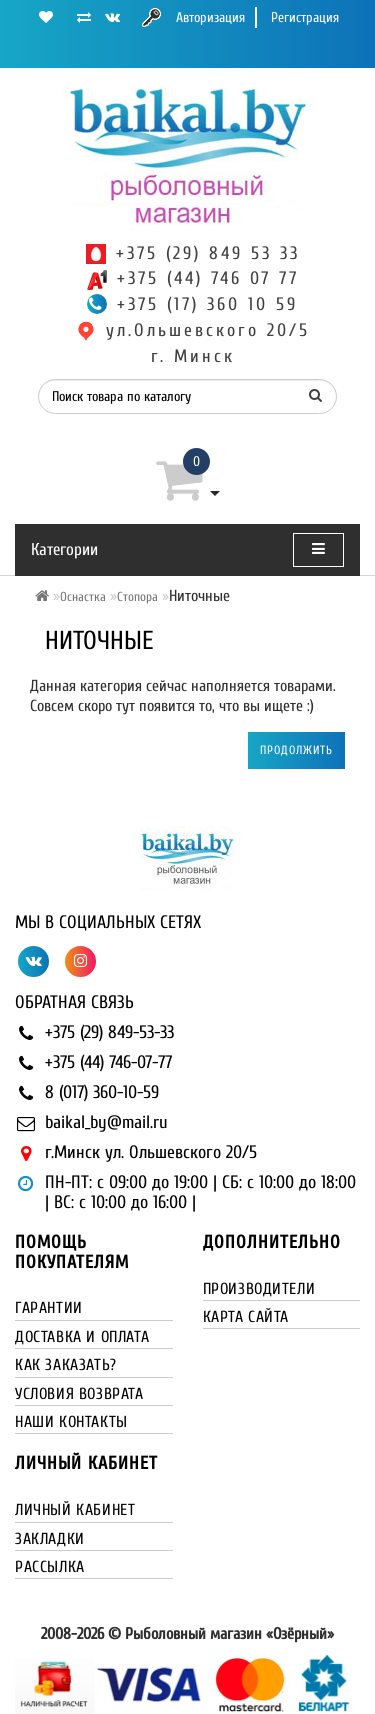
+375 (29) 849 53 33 (208, 253)
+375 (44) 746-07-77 (108, 1062)
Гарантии (49, 1308)
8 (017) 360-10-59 (102, 1092)
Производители (259, 1289)
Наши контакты (71, 1422)
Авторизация (210, 17)
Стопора (137, 596)
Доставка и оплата (82, 1337)
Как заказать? (66, 1365)
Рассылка (50, 1567)
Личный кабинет (75, 1510)
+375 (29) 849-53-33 (109, 1032)
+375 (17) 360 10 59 (207, 304)
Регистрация (305, 17)
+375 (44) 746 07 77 (208, 278)
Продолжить (296, 750)
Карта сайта (246, 1317)
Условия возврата (79, 1394)
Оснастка (83, 596)
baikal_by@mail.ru (106, 1122)
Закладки (50, 1539)
